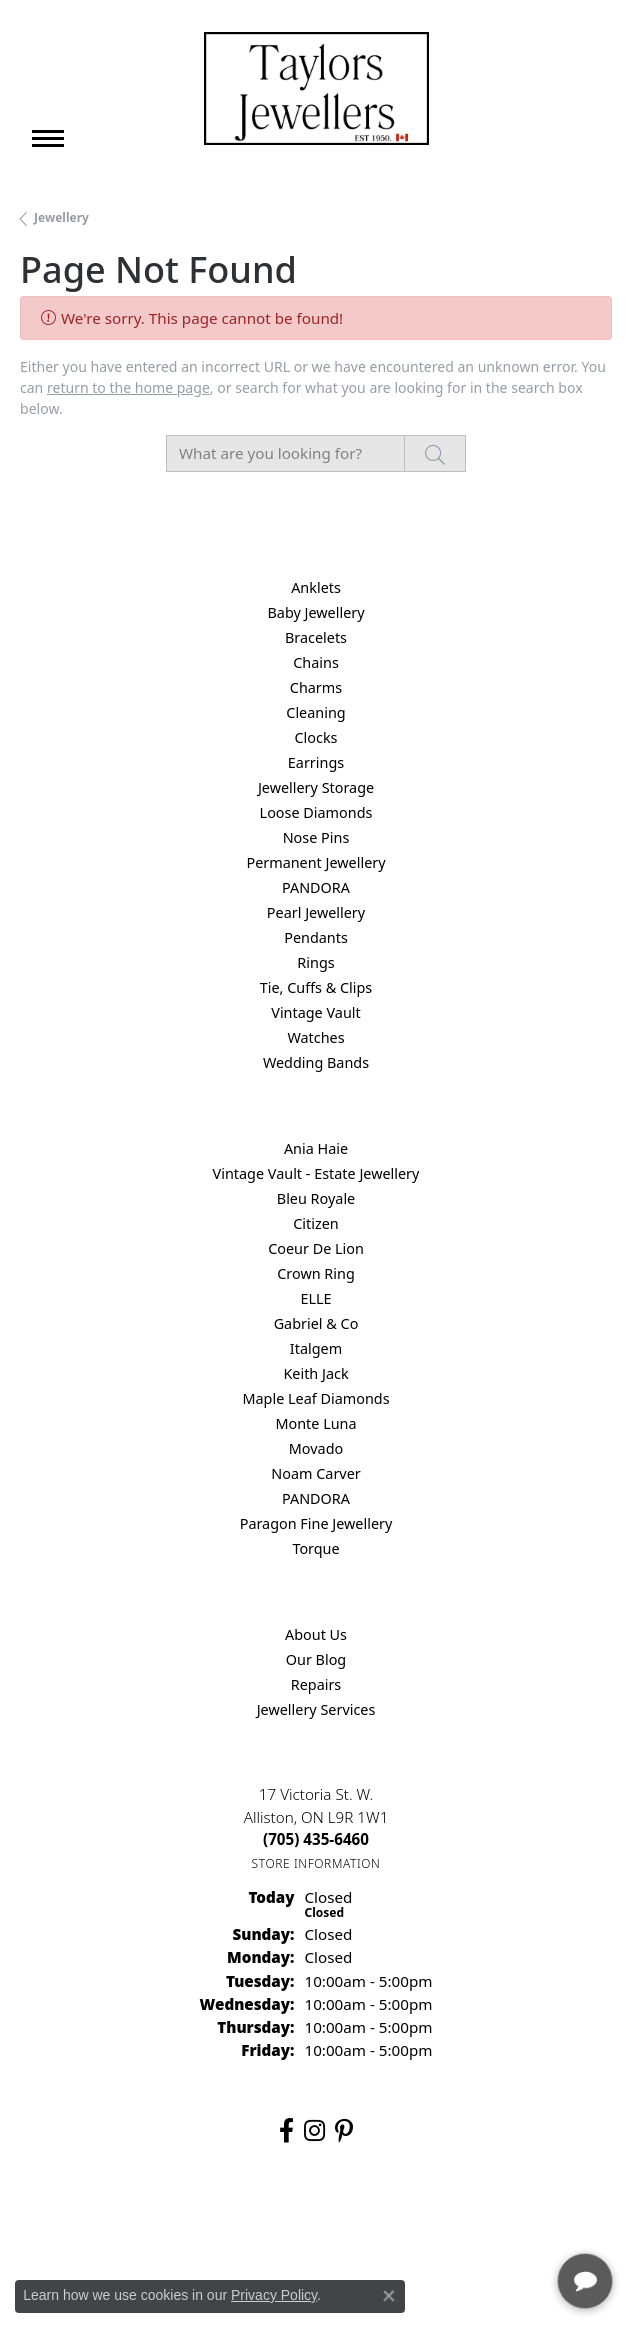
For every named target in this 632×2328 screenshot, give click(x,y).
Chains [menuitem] (316, 662)
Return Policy (117, 2223)
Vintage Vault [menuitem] (315, 1012)
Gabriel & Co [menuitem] (316, 1323)
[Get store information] (316, 1863)
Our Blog (316, 1659)
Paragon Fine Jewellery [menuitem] (316, 1523)
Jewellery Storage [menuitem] (316, 787)
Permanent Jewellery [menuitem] (315, 862)
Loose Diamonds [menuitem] (316, 812)
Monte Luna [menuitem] (315, 1423)
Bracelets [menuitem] (316, 637)
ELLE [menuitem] (315, 1298)
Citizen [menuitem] (316, 1223)
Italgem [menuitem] (316, 1348)
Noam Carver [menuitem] (315, 1473)
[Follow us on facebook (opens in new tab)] (286, 2131)
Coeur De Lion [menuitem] (316, 1248)
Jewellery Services (316, 1709)
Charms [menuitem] (316, 687)
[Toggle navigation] (48, 138)
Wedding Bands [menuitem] (316, 1062)
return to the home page (128, 387)
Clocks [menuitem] (316, 737)
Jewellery (61, 217)
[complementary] (487, 2218)
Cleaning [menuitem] (315, 712)
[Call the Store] (316, 1839)
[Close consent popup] (389, 2296)
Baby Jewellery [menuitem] (315, 612)
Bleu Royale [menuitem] (316, 1198)
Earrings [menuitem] (316, 762)
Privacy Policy (218, 2223)
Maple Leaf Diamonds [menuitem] (315, 1398)
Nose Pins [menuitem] (316, 837)
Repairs (316, 1684)
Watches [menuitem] (315, 1037)
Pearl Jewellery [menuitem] (316, 912)
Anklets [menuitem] (316, 587)
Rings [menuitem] (315, 962)
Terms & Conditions (337, 2223)
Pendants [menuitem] (316, 937)
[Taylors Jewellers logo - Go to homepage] (316, 88)
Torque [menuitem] (315, 1548)
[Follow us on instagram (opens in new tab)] (314, 2131)
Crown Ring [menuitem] (316, 1273)
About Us (316, 1634)
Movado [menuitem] (316, 1448)
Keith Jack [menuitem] (315, 1373)
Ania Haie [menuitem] (316, 1148)
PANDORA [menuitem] (316, 887)
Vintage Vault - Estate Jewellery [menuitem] (316, 1173)
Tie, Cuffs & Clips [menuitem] (316, 987)
